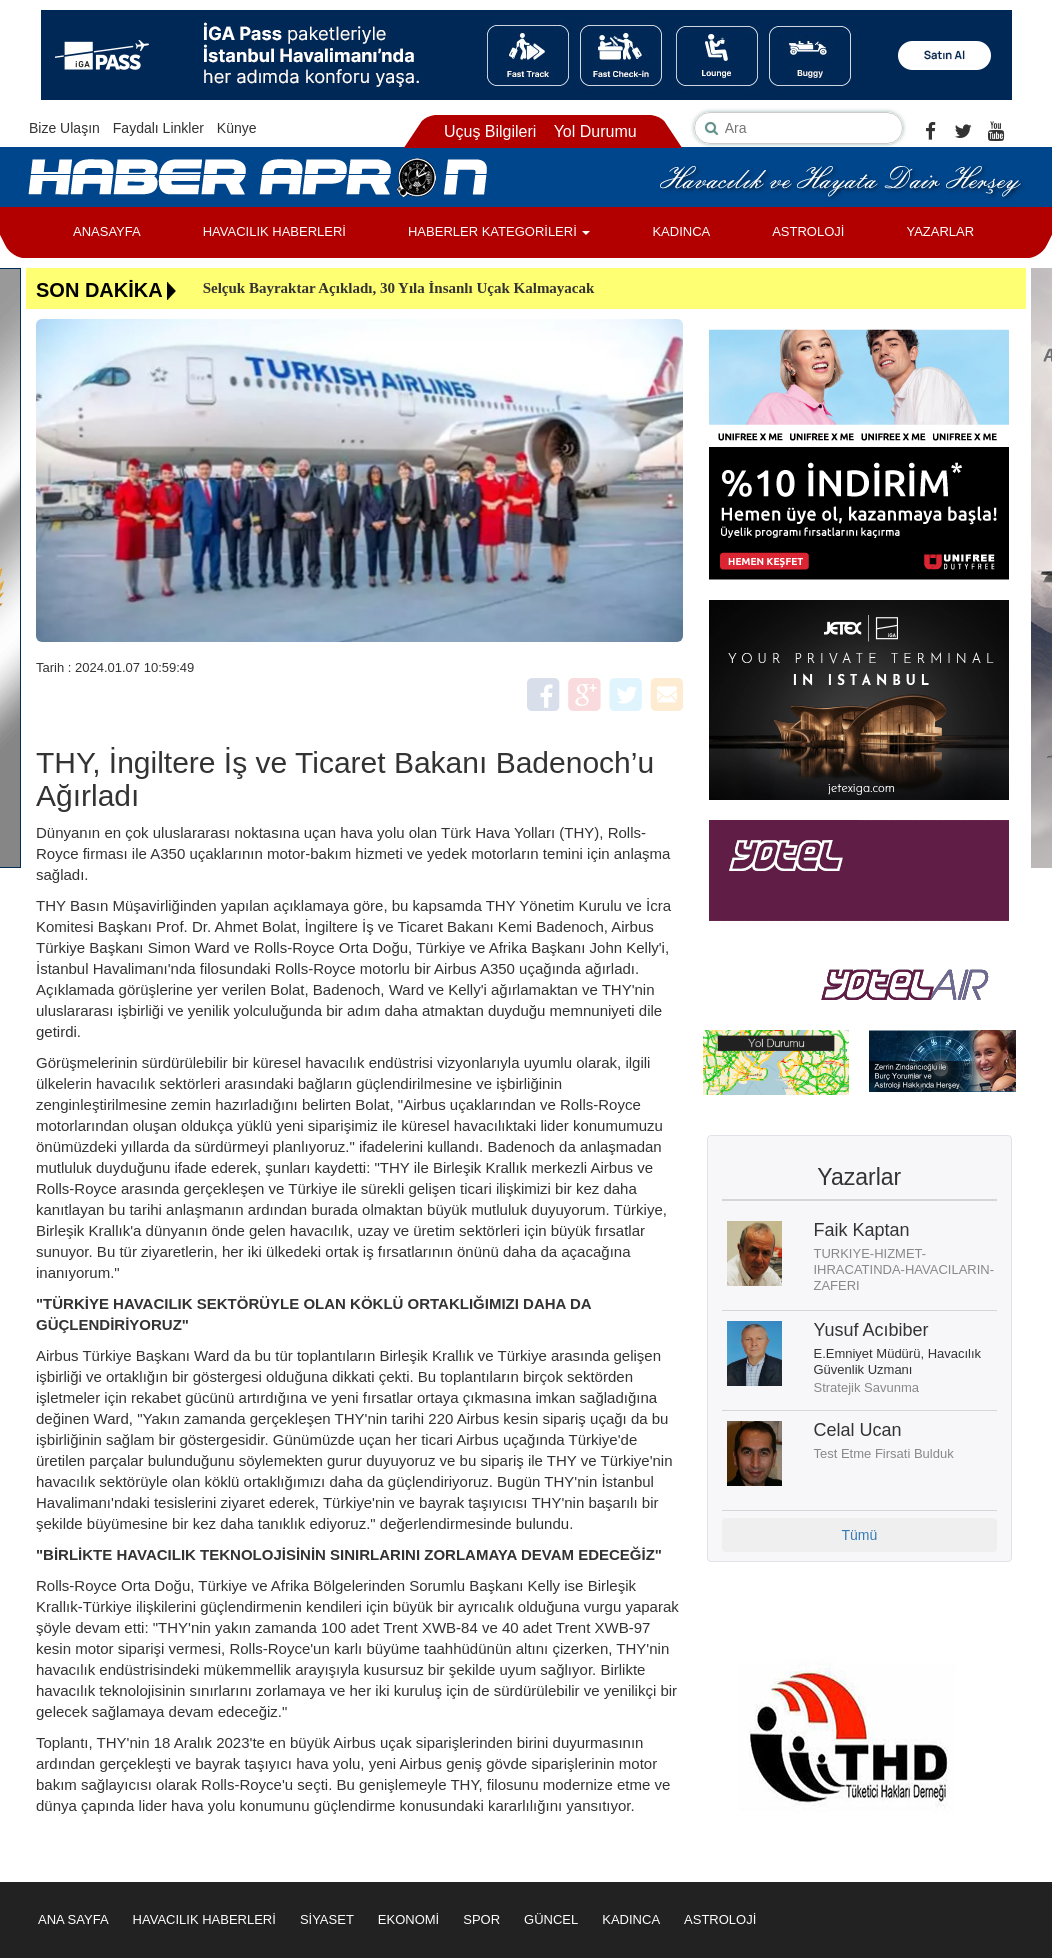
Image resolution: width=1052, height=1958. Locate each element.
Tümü (859, 1535)
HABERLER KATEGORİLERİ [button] (499, 231)
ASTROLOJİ (808, 231)
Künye (237, 128)
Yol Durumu (595, 131)
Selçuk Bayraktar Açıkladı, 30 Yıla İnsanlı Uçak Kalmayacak (399, 288)
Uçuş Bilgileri (490, 131)
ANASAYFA (107, 231)
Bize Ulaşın (64, 128)
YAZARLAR (940, 231)
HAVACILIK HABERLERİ (274, 231)
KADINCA (681, 231)
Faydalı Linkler (158, 128)
